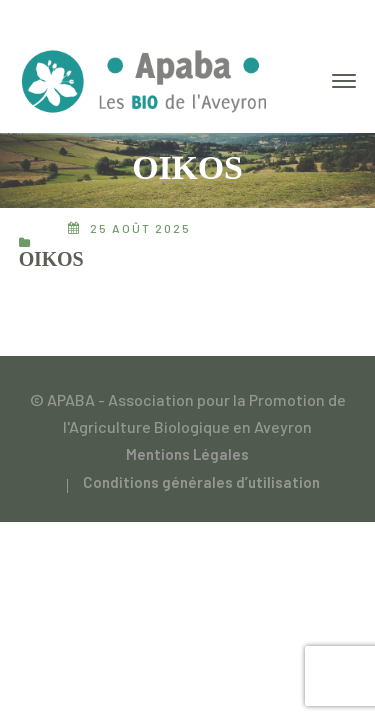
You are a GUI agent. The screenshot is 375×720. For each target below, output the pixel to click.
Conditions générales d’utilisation (201, 482)
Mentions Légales (187, 454)
